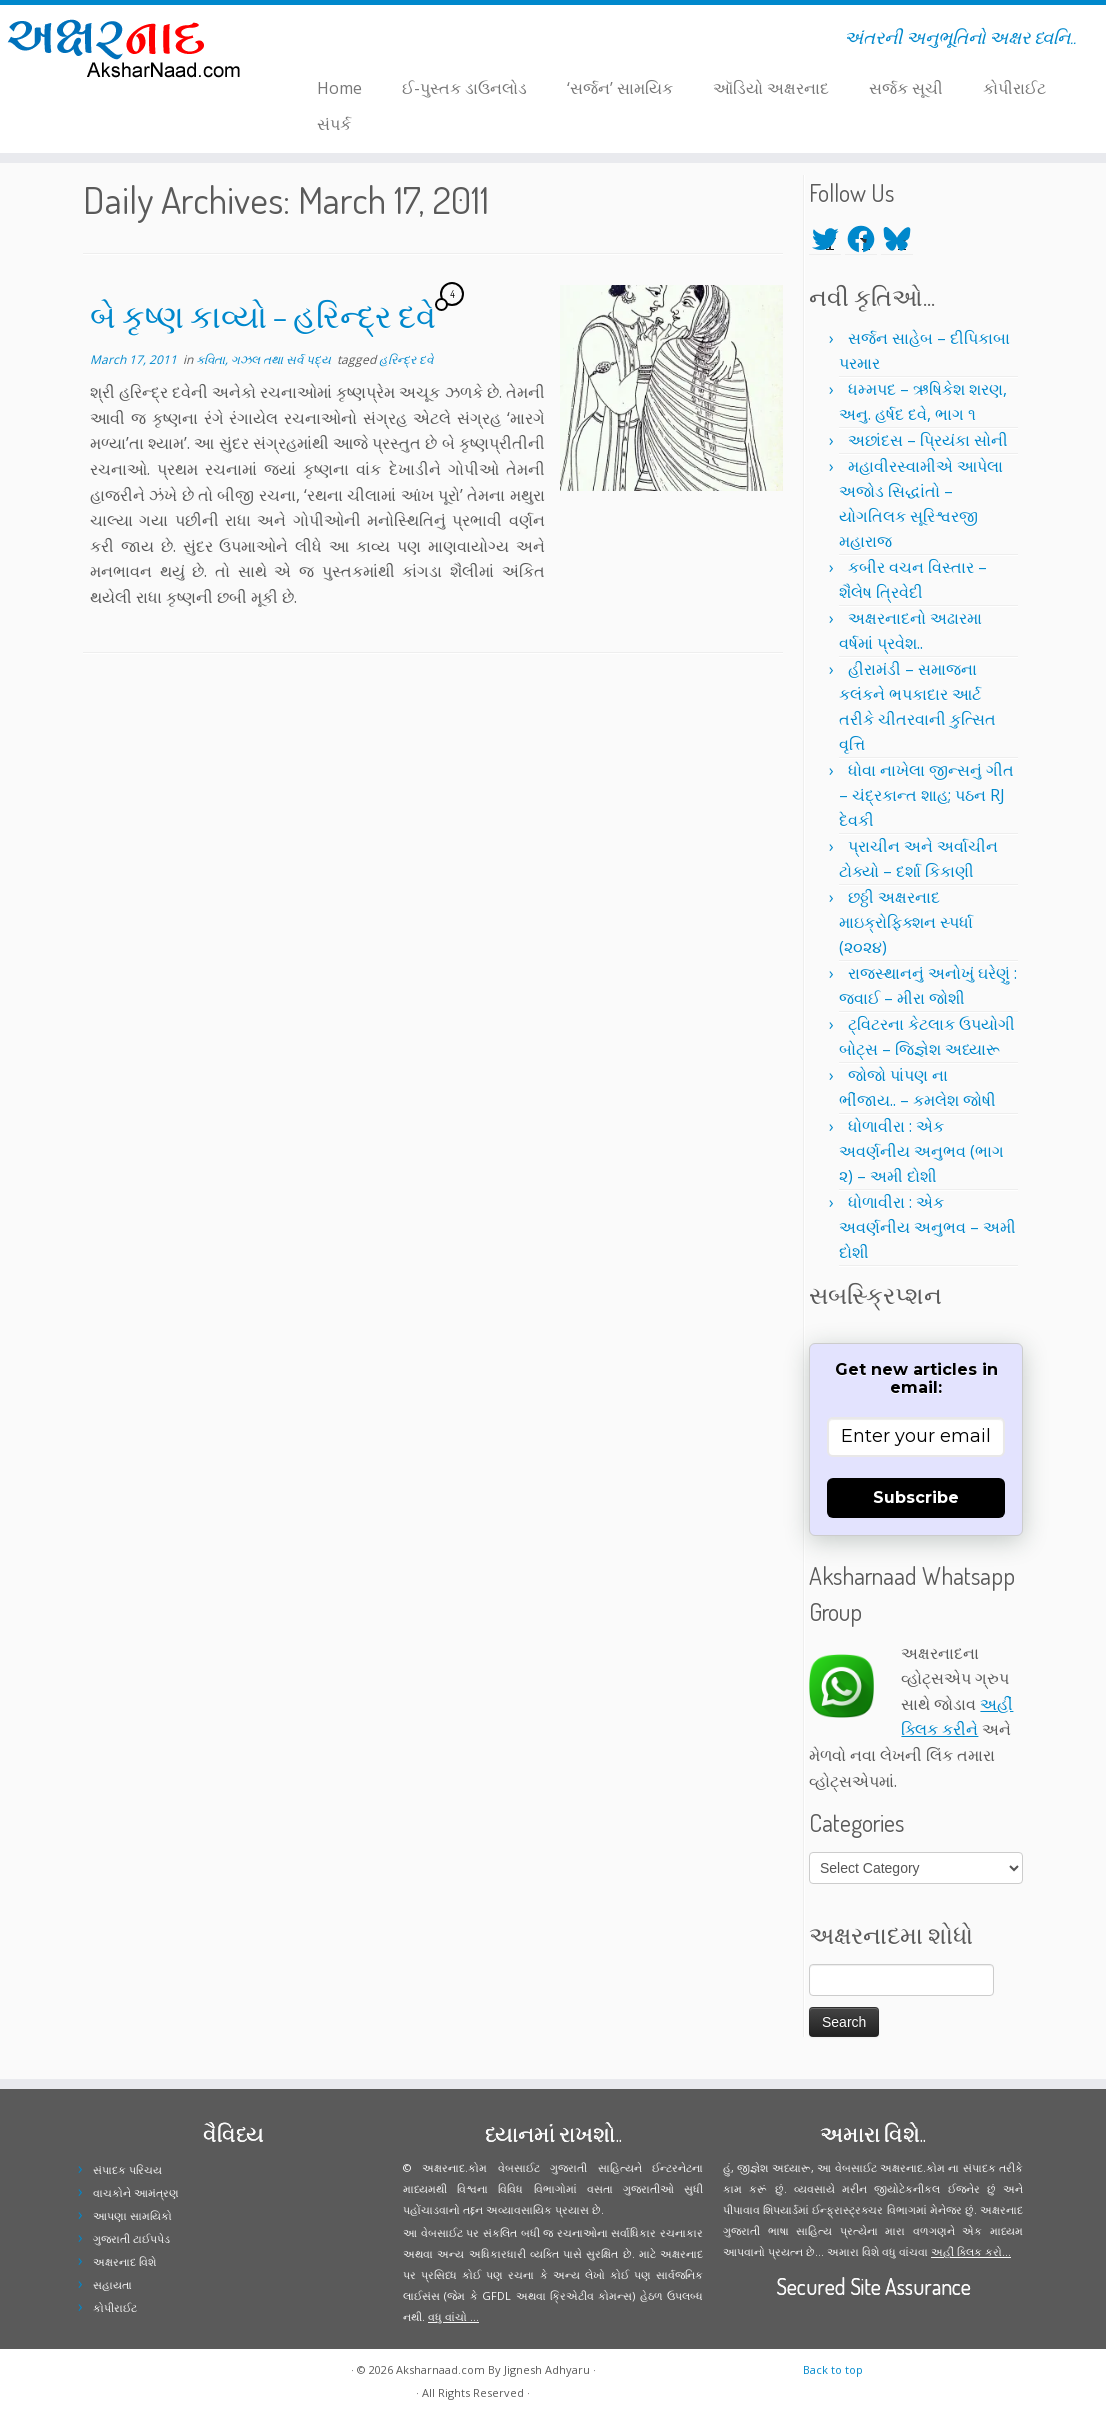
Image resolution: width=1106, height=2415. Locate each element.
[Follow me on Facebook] (321, 41)
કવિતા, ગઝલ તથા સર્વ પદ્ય (265, 359)
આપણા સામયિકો (132, 2215)
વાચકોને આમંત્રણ (136, 2192)
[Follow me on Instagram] (334, 41)
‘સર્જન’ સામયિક (620, 88)
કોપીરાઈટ (1014, 88)
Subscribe (916, 1497)
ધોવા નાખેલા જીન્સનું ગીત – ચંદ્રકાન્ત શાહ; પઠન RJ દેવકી (926, 795)
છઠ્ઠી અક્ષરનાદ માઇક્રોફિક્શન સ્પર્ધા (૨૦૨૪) (906, 922)
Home (339, 88)
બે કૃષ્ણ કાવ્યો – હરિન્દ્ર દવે (263, 315)
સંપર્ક (334, 124)
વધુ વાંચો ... (453, 2316)
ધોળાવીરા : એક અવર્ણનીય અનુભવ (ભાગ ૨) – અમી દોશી (921, 1151)
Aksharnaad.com (440, 2369)
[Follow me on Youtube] (347, 41)
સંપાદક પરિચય (127, 2169)
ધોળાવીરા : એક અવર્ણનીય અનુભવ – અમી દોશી (927, 1227)
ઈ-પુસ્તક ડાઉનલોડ (464, 88)
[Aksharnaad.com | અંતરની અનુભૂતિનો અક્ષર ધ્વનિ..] (129, 47)
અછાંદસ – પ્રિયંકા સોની (928, 440)
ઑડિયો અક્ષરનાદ (771, 88)
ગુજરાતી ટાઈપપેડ (131, 2238)
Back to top (833, 2369)
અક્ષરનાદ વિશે (124, 2261)
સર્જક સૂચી (906, 88)
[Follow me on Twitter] (308, 41)
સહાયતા (112, 2284)
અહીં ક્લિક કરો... (971, 2251)
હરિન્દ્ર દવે (406, 359)
